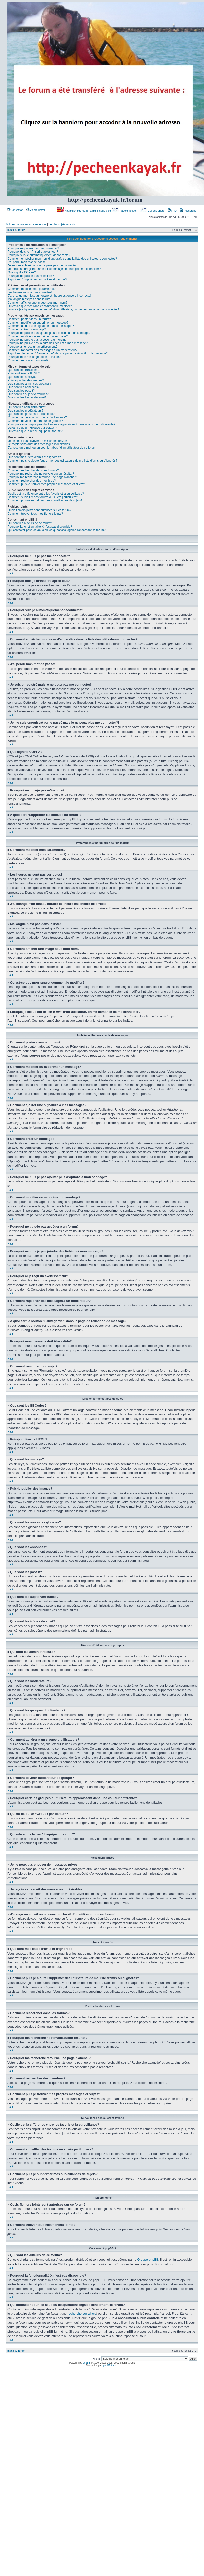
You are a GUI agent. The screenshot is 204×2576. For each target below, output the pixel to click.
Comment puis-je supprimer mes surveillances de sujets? (45, 500)
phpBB (86, 2362)
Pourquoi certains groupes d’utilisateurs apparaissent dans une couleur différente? (61, 424)
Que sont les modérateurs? (25, 410)
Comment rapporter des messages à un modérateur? (42, 350)
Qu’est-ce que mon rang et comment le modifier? (40, 306)
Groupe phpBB (147, 2259)
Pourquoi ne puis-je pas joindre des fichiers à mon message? (48, 343)
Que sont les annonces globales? (29, 383)
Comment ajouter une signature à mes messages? (41, 326)
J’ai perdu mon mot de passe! (27, 262)
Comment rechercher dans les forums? (33, 470)
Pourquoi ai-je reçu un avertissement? (32, 346)
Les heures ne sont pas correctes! (30, 292)
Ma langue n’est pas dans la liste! (29, 299)
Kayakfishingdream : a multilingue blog (84, 210)
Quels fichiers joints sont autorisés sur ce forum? (39, 510)
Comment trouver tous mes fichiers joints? (35, 513)
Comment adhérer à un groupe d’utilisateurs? (37, 417)
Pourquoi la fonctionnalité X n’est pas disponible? (40, 526)
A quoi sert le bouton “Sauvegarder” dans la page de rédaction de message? (58, 353)
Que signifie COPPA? (22, 272)
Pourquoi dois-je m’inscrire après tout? (33, 251)
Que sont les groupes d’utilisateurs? (31, 414)
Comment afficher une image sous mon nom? (37, 302)
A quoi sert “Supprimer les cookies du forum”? (37, 279)
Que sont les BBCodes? (23, 370)
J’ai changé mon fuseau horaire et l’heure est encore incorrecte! (49, 295)
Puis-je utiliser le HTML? (24, 373)
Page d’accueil (125, 210)
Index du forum (16, 230)
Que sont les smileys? (22, 377)
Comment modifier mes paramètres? (32, 289)
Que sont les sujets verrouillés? (28, 394)
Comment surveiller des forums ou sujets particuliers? (43, 497)
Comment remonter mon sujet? (28, 360)
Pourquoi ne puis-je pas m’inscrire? (31, 276)
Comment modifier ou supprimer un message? (38, 322)
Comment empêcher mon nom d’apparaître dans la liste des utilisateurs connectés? (62, 258)
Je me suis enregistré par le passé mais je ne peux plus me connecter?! (55, 269)
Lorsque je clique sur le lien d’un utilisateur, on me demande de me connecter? (63, 309)
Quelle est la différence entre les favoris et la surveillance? (46, 493)
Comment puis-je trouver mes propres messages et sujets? (46, 484)
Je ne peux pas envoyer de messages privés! (37, 440)
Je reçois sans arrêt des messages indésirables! (39, 444)
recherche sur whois (81, 2313)
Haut (10, 573)
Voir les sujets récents (62, 224)
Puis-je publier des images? (26, 380)
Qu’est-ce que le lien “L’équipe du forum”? (35, 431)
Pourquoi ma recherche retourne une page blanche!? (42, 477)
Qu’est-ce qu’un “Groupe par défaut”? (32, 427)
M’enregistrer (35, 209)
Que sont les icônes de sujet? (27, 397)
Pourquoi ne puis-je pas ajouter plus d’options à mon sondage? (49, 333)
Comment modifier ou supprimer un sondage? (38, 336)
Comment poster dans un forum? (29, 319)
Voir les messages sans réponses (26, 224)
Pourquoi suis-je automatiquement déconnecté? (39, 255)
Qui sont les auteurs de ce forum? (30, 523)
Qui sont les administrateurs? (27, 407)
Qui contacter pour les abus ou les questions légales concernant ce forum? (57, 530)
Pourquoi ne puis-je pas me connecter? (33, 248)
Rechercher (188, 210)
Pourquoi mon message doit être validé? (34, 357)
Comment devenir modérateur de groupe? (35, 421)
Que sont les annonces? (23, 387)
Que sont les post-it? (21, 390)
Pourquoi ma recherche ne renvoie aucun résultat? (41, 473)
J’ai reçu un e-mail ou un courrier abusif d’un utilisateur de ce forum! (52, 447)
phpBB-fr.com (110, 2365)
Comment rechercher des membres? (32, 480)
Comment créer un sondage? (27, 329)
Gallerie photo (152, 210)
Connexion (15, 209)
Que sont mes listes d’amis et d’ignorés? (34, 457)
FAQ (172, 210)
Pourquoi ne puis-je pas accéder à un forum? (37, 339)
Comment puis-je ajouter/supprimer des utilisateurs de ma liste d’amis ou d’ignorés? (62, 460)
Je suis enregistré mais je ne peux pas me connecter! (42, 265)
